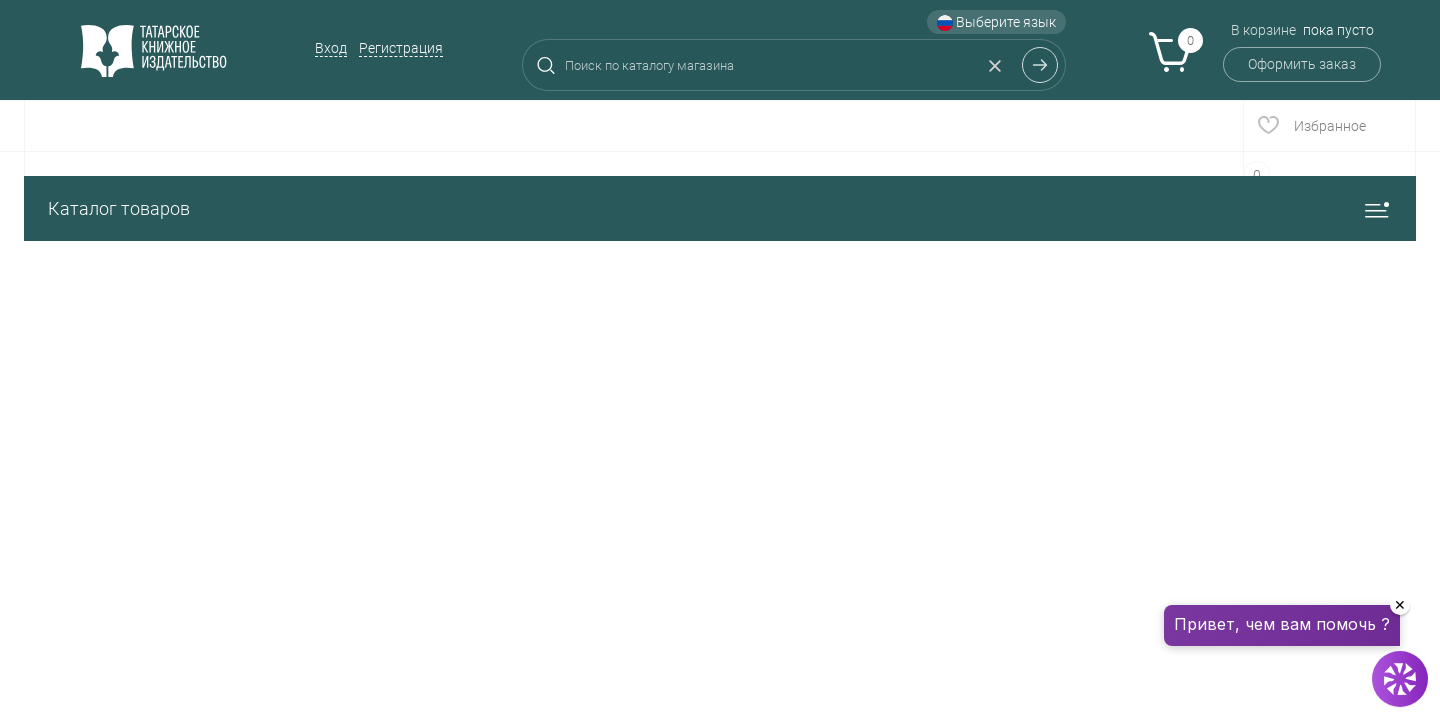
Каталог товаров (720, 208)
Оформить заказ (1302, 64)
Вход (331, 48)
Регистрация (401, 48)
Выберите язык (996, 22)
